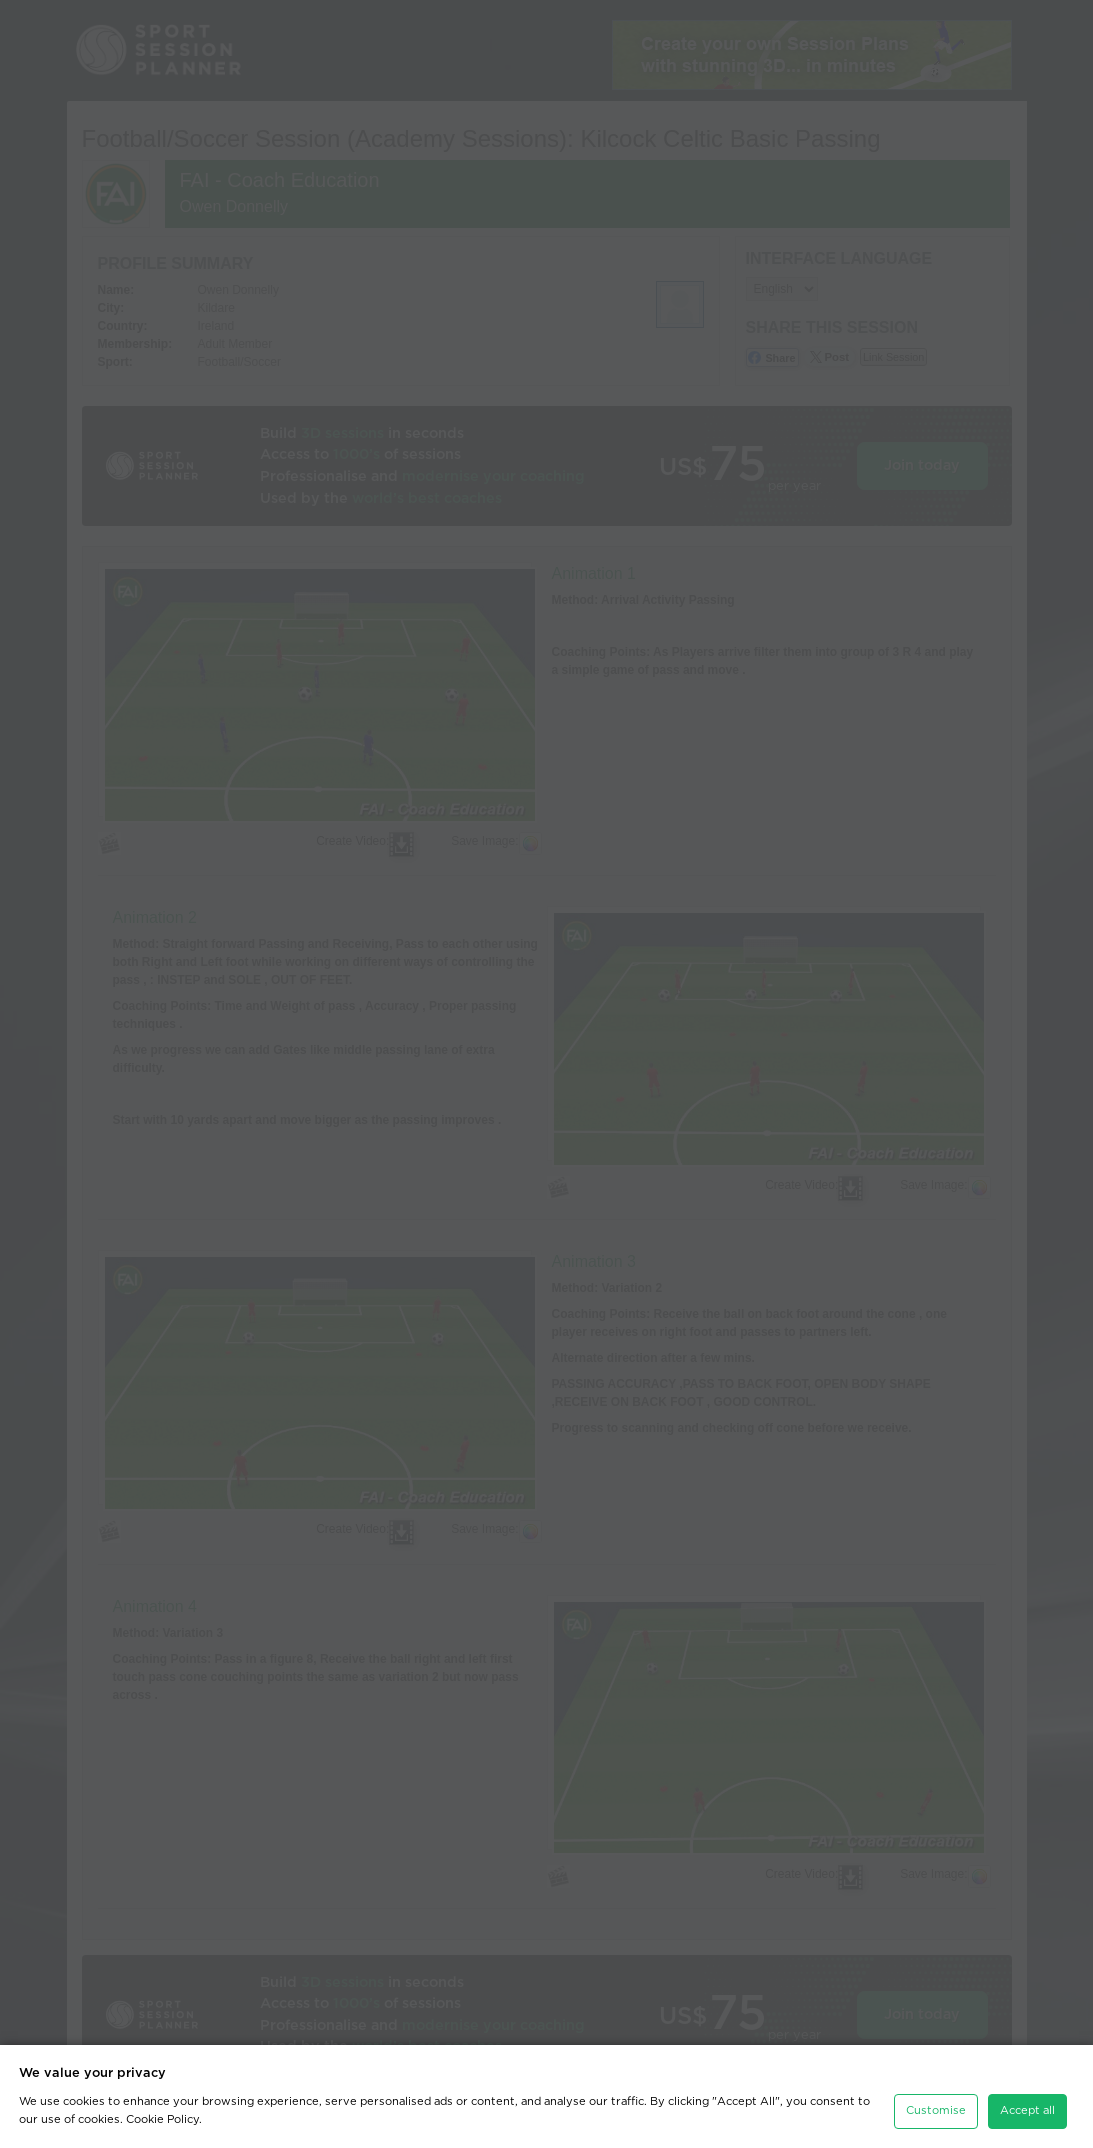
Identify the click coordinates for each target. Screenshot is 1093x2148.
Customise (936, 2110)
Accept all (1027, 2110)
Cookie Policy (162, 2119)
